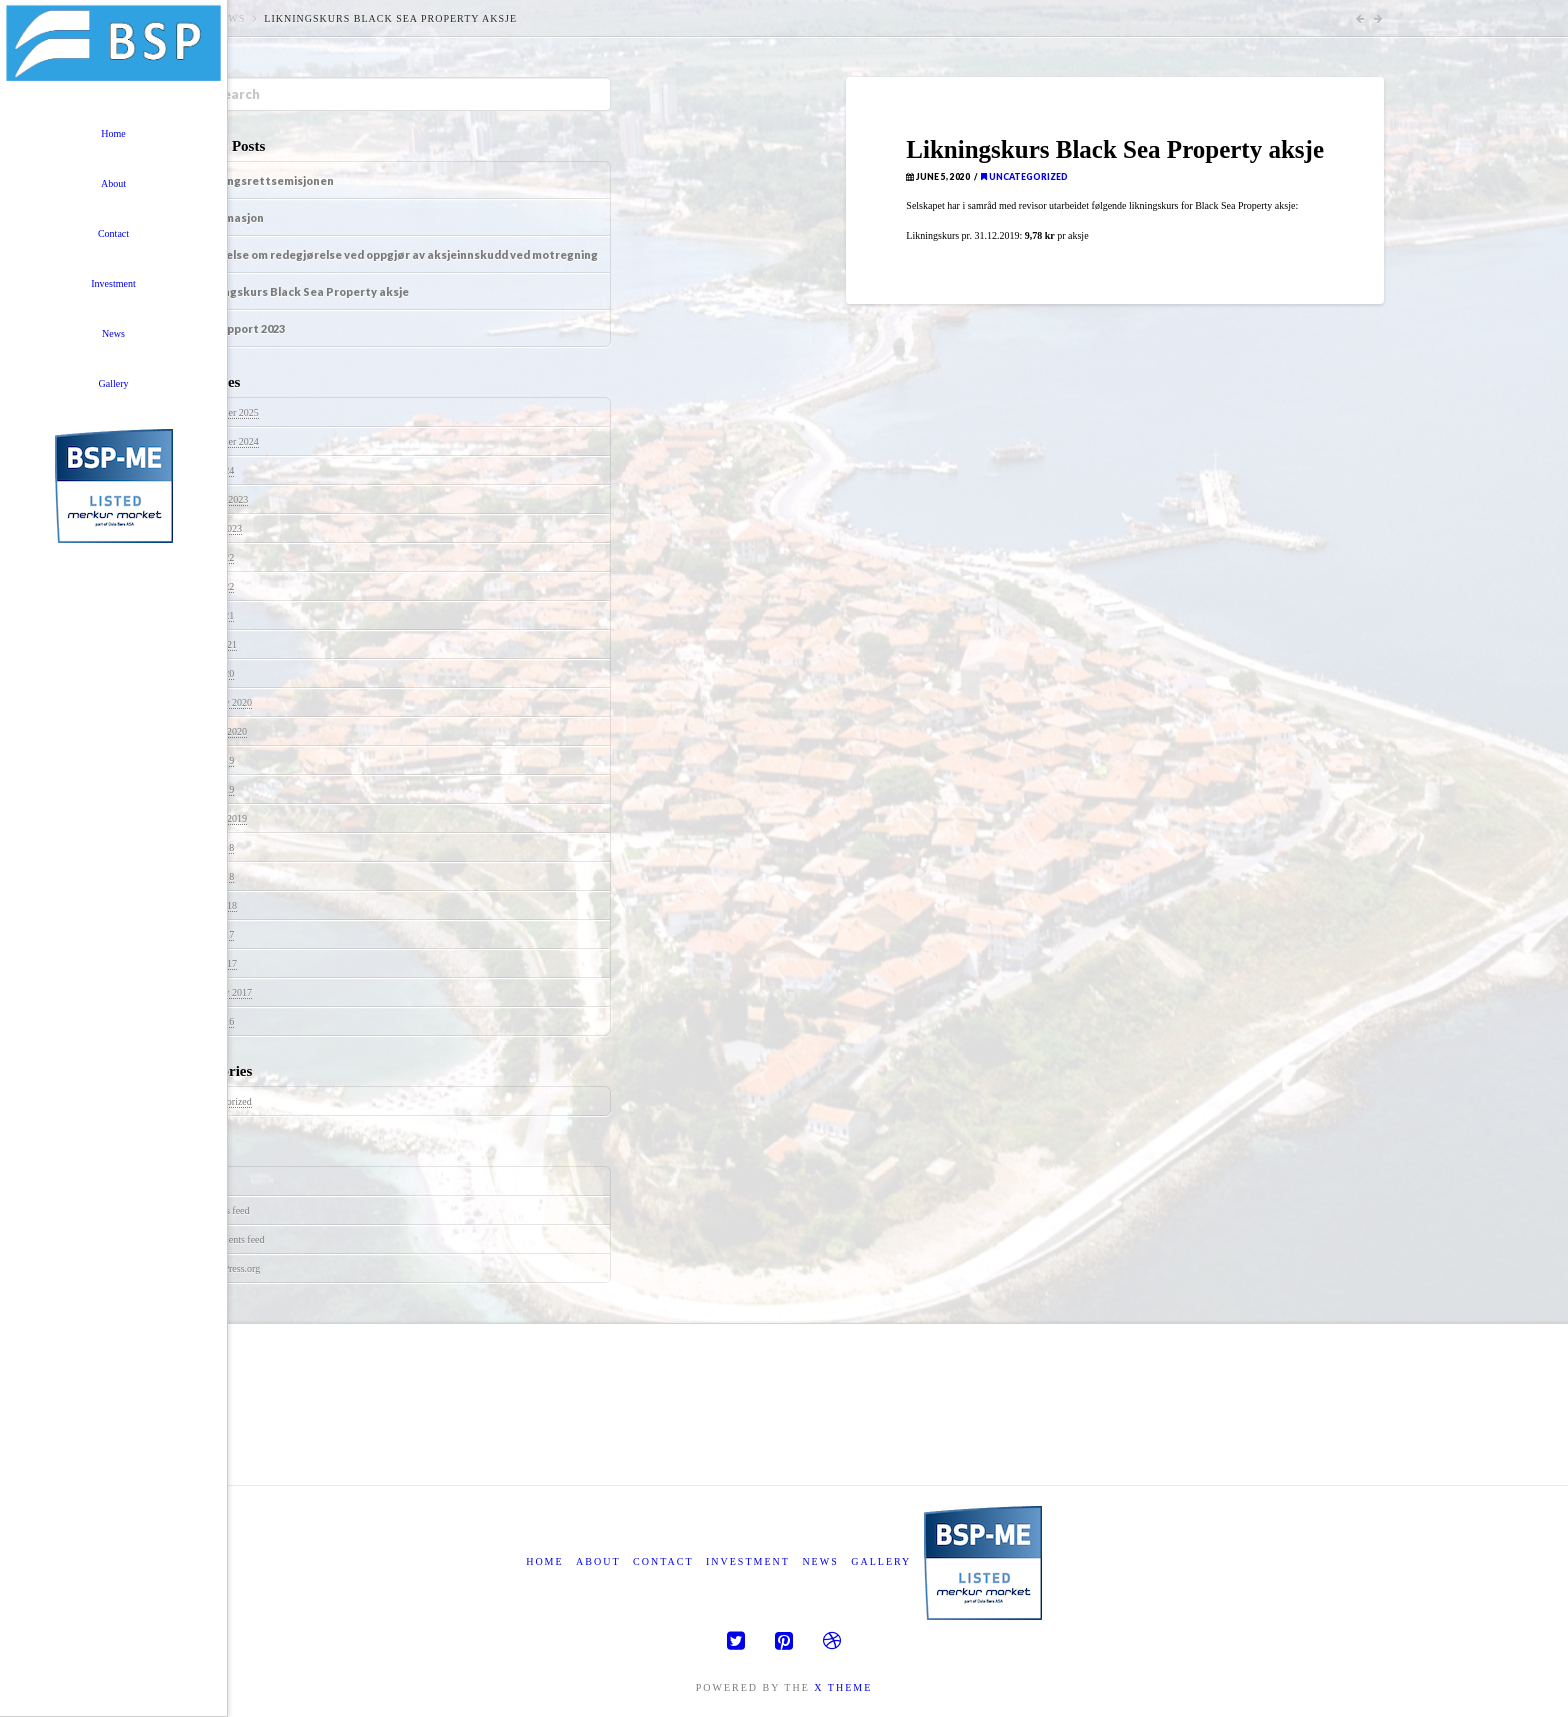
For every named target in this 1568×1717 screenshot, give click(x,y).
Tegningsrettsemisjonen (265, 180)
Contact (663, 1561)
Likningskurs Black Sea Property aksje (302, 291)
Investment (748, 1561)
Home (544, 1561)
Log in (215, 1181)
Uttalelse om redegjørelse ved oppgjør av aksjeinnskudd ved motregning (397, 254)
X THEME (843, 1687)
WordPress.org (231, 1268)
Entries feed (226, 1210)
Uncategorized (1024, 177)
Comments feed (233, 1239)
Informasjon (230, 217)
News (229, 18)
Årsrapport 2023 (240, 328)
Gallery (881, 1561)
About (598, 1561)
